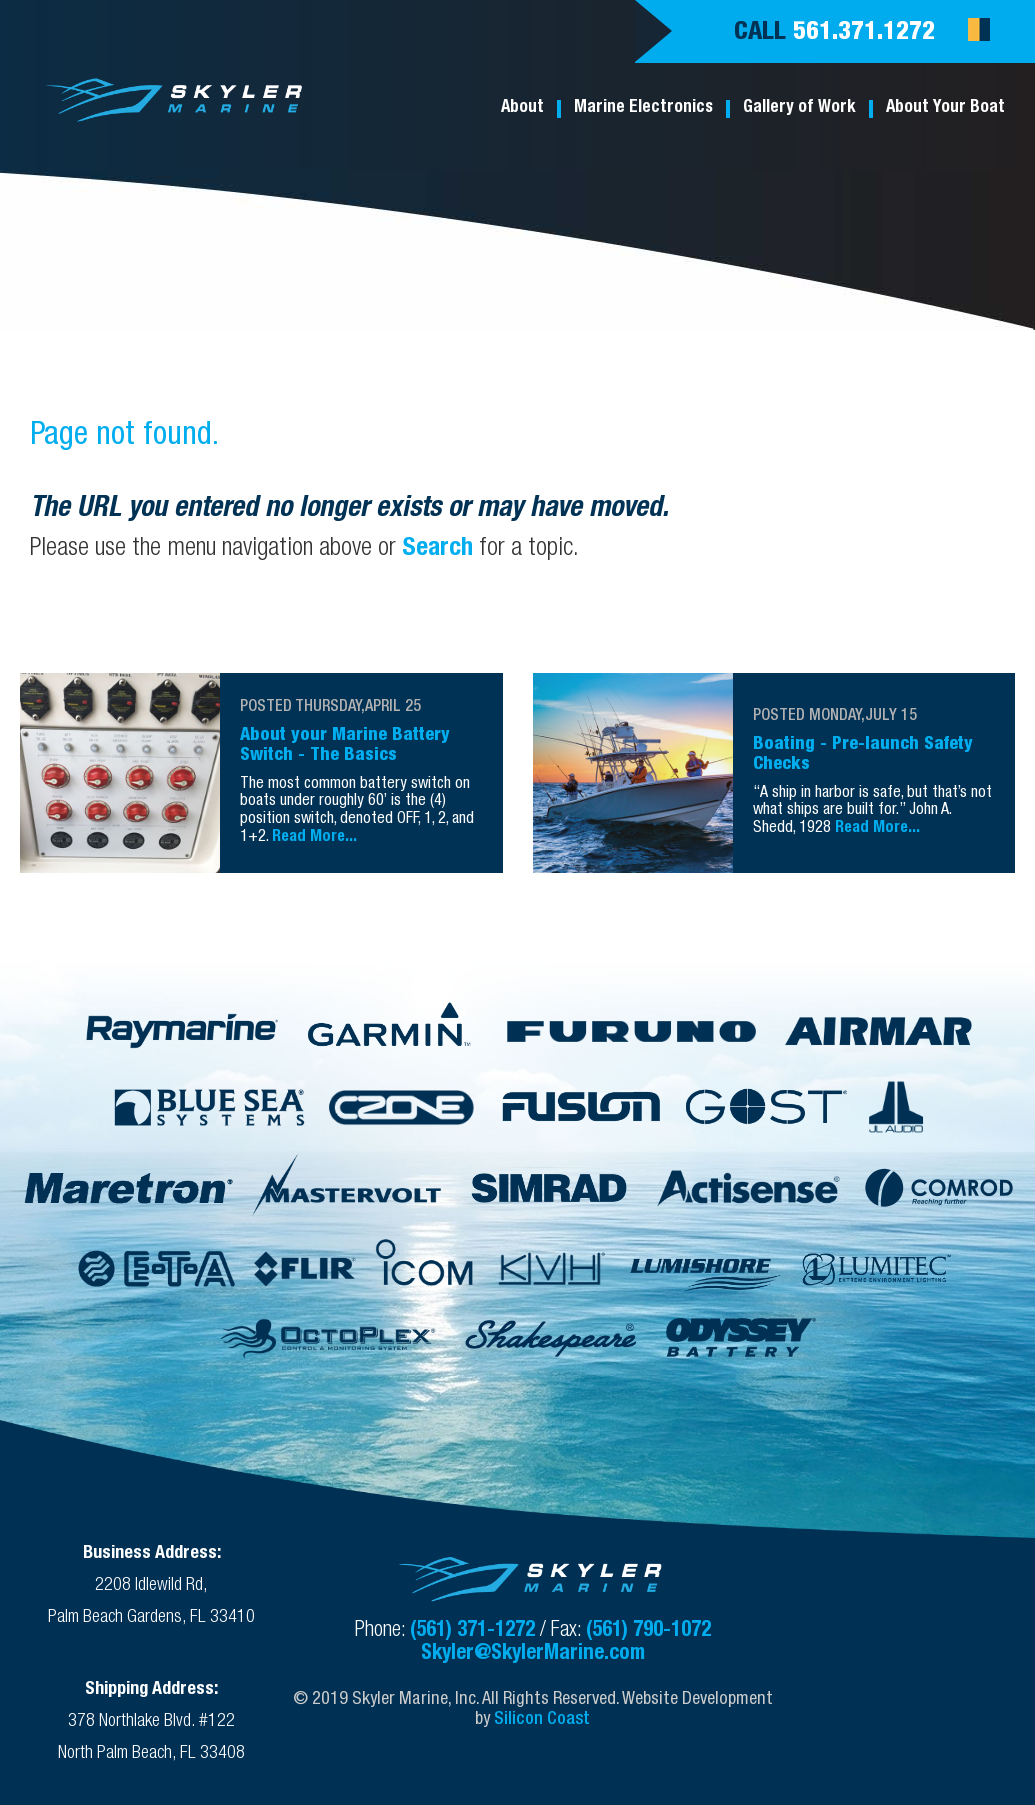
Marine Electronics (643, 108)
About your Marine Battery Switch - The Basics (345, 746)
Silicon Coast (542, 1720)
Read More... (314, 838)
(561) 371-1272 (475, 1631)
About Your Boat (945, 108)
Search (437, 549)
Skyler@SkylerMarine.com (533, 1654)
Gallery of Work (799, 108)
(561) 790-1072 (648, 1631)
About (522, 108)
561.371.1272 (864, 33)
